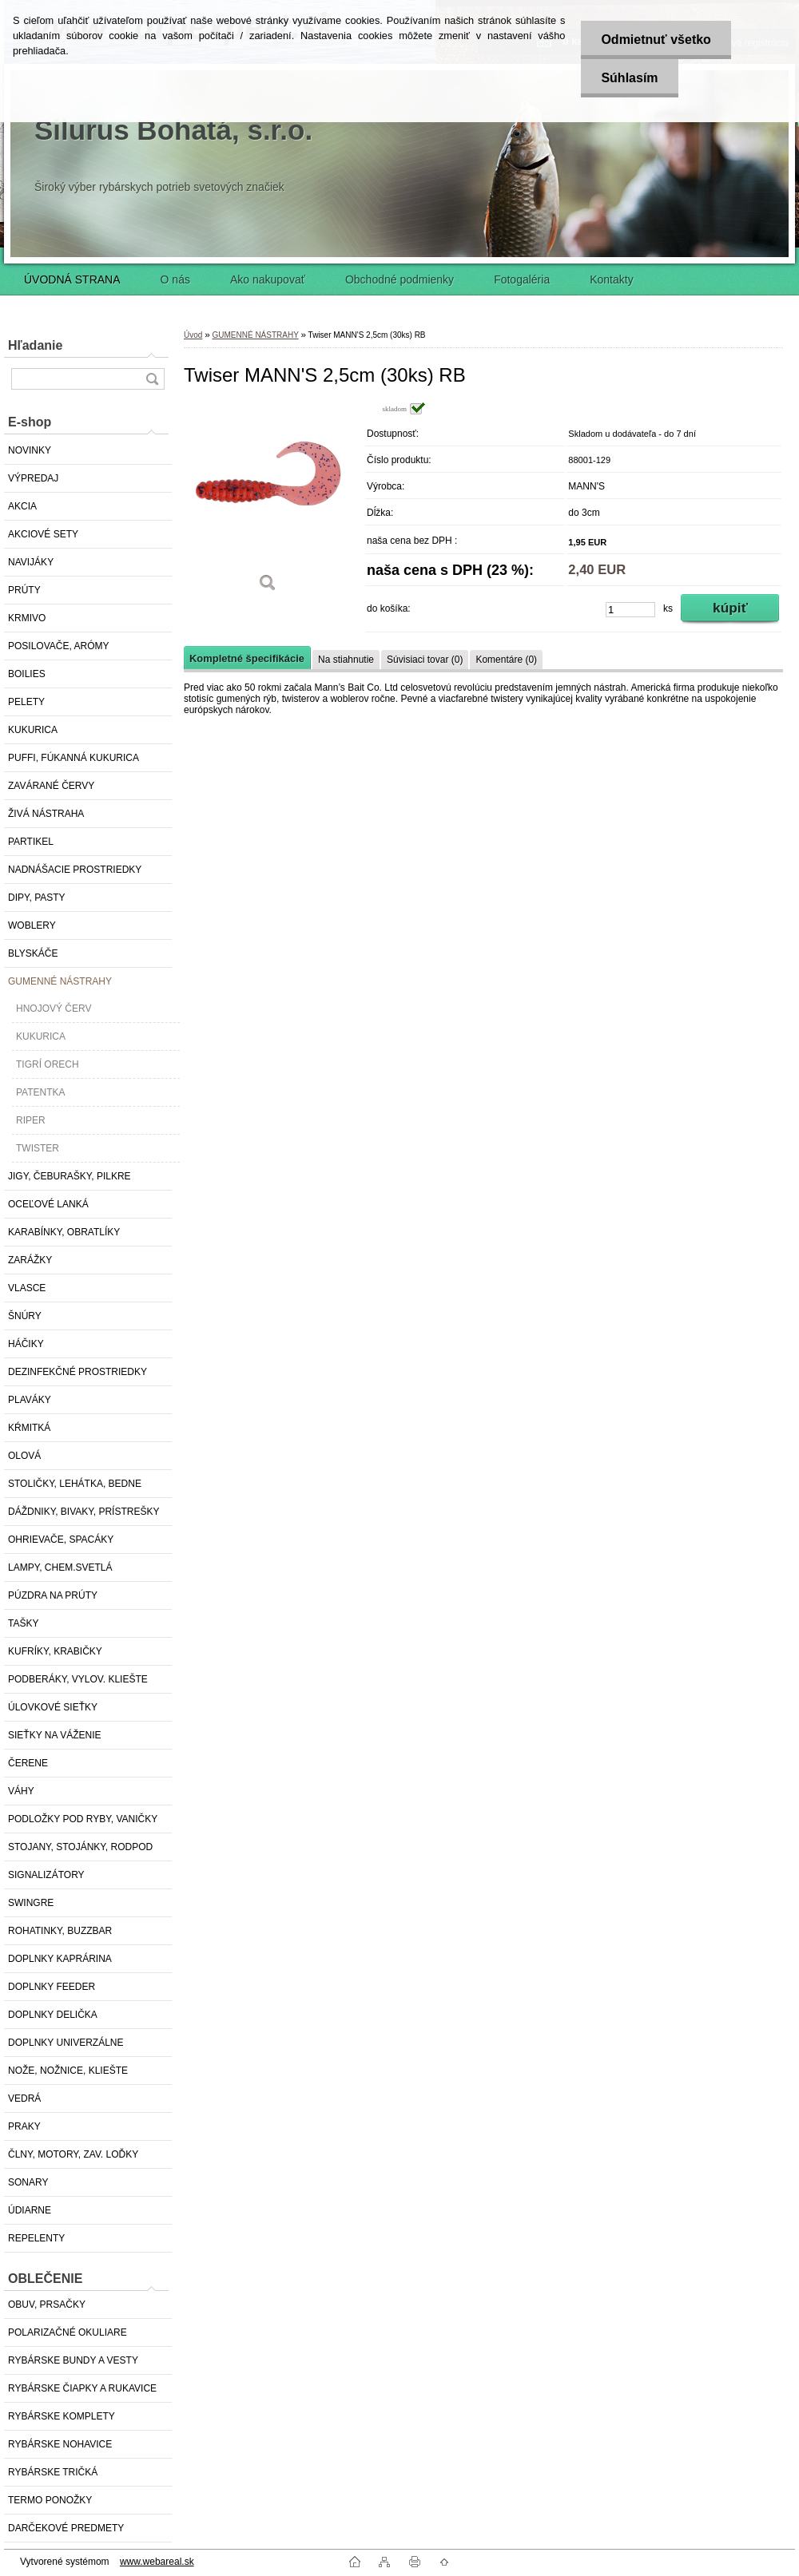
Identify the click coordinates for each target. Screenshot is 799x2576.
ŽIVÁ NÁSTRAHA (46, 813)
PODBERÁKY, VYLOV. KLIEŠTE (78, 1679)
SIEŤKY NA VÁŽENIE (54, 1735)
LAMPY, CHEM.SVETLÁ (60, 1567)
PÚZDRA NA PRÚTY (52, 1595)
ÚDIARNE (29, 2210)
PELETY (26, 701)
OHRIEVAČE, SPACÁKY (60, 1539)
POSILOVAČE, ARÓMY (58, 646)
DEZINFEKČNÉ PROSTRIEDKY (77, 1371)
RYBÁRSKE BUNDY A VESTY (73, 2360)
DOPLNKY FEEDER (51, 1986)
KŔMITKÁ (29, 1427)
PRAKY (24, 2126)
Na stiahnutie (346, 659)
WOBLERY (32, 925)
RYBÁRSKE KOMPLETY (61, 2416)
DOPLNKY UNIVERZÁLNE (66, 2042)
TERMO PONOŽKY (50, 2500)
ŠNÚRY (25, 1316)
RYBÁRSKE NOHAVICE (60, 2444)
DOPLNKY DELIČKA (52, 2014)
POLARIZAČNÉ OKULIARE (67, 2332)
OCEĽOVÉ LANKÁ (48, 1204)
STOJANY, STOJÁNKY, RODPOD (80, 1847)
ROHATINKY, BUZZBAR (60, 1930)
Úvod (193, 335)
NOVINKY (29, 450)
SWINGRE (31, 1902)
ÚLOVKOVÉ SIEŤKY (52, 1707)
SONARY (28, 2182)
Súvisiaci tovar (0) (425, 659)
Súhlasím (629, 78)
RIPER (31, 1120)
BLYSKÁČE (33, 953)
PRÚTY (24, 590)
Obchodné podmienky (399, 279)
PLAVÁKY (29, 1399)
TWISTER (37, 1148)
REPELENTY (36, 2238)
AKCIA (22, 506)
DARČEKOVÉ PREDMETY (66, 2528)
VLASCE (27, 1288)
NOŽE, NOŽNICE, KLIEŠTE (68, 2070)
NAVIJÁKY (31, 562)
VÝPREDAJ (33, 478)
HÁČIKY (26, 1343)
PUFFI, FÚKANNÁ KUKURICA (73, 757)
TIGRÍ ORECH (47, 1064)
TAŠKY (23, 1623)
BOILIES (27, 674)
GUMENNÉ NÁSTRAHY (60, 981)
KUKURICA (33, 729)
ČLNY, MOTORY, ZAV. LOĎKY (73, 2154)
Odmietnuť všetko (655, 39)
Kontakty (611, 279)
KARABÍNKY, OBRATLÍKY (64, 1232)
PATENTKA (41, 1092)
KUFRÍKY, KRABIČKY (55, 1651)
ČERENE (28, 1763)
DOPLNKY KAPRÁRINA (60, 1958)
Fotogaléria (522, 279)
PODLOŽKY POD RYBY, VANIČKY (82, 1819)
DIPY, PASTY (37, 897)
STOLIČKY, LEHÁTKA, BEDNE (74, 1483)
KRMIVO (27, 618)
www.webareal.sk (157, 2561)
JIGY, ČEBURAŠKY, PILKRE (69, 1176)
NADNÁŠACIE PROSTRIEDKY (74, 869)
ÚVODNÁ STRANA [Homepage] (72, 279)
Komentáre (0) (506, 659)
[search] (152, 379)
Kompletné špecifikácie (246, 658)
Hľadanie (35, 345)
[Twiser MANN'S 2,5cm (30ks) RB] (268, 502)
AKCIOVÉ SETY (43, 534)
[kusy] (630, 609)
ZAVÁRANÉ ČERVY (51, 785)
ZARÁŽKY (30, 1260)
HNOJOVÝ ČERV (53, 1008)
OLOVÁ (24, 1455)
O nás (175, 279)
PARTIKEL (31, 841)
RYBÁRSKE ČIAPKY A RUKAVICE (82, 2388)
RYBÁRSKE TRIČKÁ (52, 2472)
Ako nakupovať (267, 279)
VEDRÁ (24, 2098)
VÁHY (21, 1791)
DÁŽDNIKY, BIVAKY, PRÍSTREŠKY (83, 1511)
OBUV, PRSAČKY (46, 2304)
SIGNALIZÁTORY (46, 1874)
